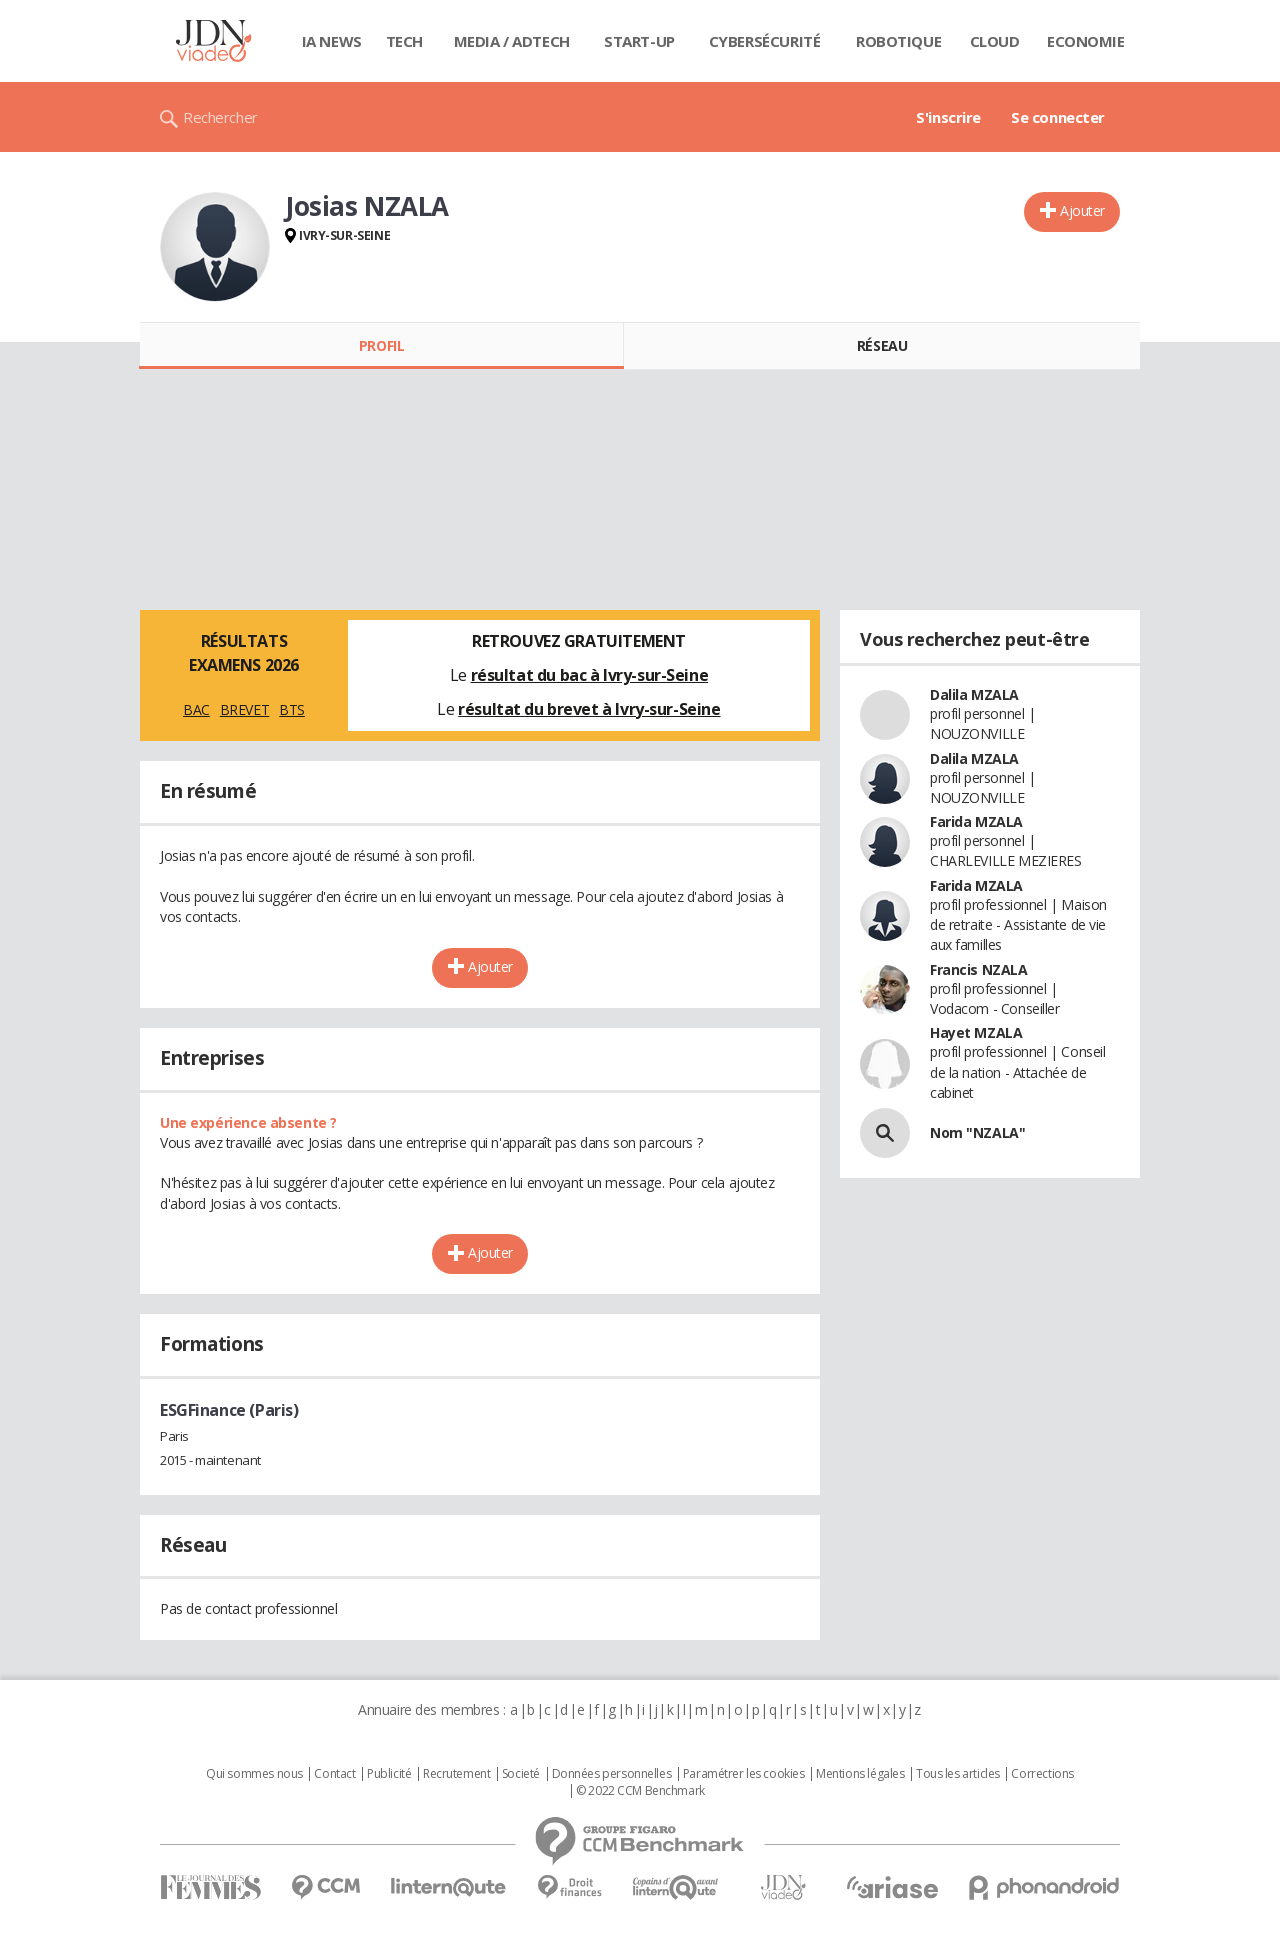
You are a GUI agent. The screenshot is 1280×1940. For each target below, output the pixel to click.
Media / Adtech (512, 41)
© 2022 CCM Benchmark (640, 1791)
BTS (292, 709)
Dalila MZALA (974, 694)
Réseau (882, 345)
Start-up (639, 41)
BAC (196, 709)
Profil (381, 345)
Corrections (1042, 1774)
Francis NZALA (979, 969)
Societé (521, 1774)
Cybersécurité (765, 41)
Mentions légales (860, 1774)
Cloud (995, 41)
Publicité (389, 1774)
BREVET (244, 709)
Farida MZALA (976, 821)
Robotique (898, 41)
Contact (334, 1774)
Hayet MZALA (976, 1032)
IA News (332, 41)
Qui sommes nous (254, 1774)
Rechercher (220, 117)
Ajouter (1082, 210)
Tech (404, 41)
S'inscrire (948, 117)
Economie (1086, 41)
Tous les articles (958, 1774)
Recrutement (456, 1774)
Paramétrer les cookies (744, 1774)
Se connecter (1058, 117)
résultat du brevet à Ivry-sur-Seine (589, 709)
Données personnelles (612, 1774)
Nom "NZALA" (977, 1132)
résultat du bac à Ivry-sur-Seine (590, 675)
